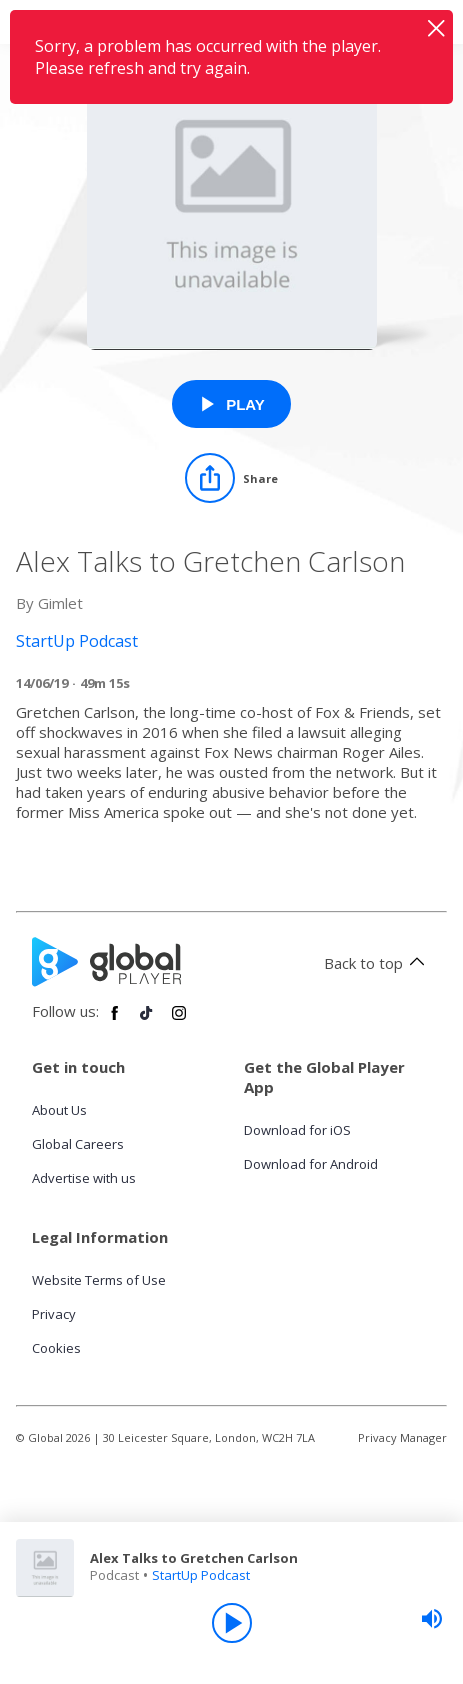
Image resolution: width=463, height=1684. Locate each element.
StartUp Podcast (201, 1575)
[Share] (231, 478)
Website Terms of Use (99, 1280)
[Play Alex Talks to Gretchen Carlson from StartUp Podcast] (231, 404)
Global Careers (78, 1144)
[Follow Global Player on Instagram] (179, 1021)
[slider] (432, 1619)
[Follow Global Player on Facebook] (115, 1021)
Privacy (54, 1314)
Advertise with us (84, 1178)
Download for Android (311, 1164)
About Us (59, 1110)
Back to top (377, 963)
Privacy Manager (402, 1437)
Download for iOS (297, 1130)
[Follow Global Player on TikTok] (147, 1021)
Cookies (56, 1348)
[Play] (232, 1623)
